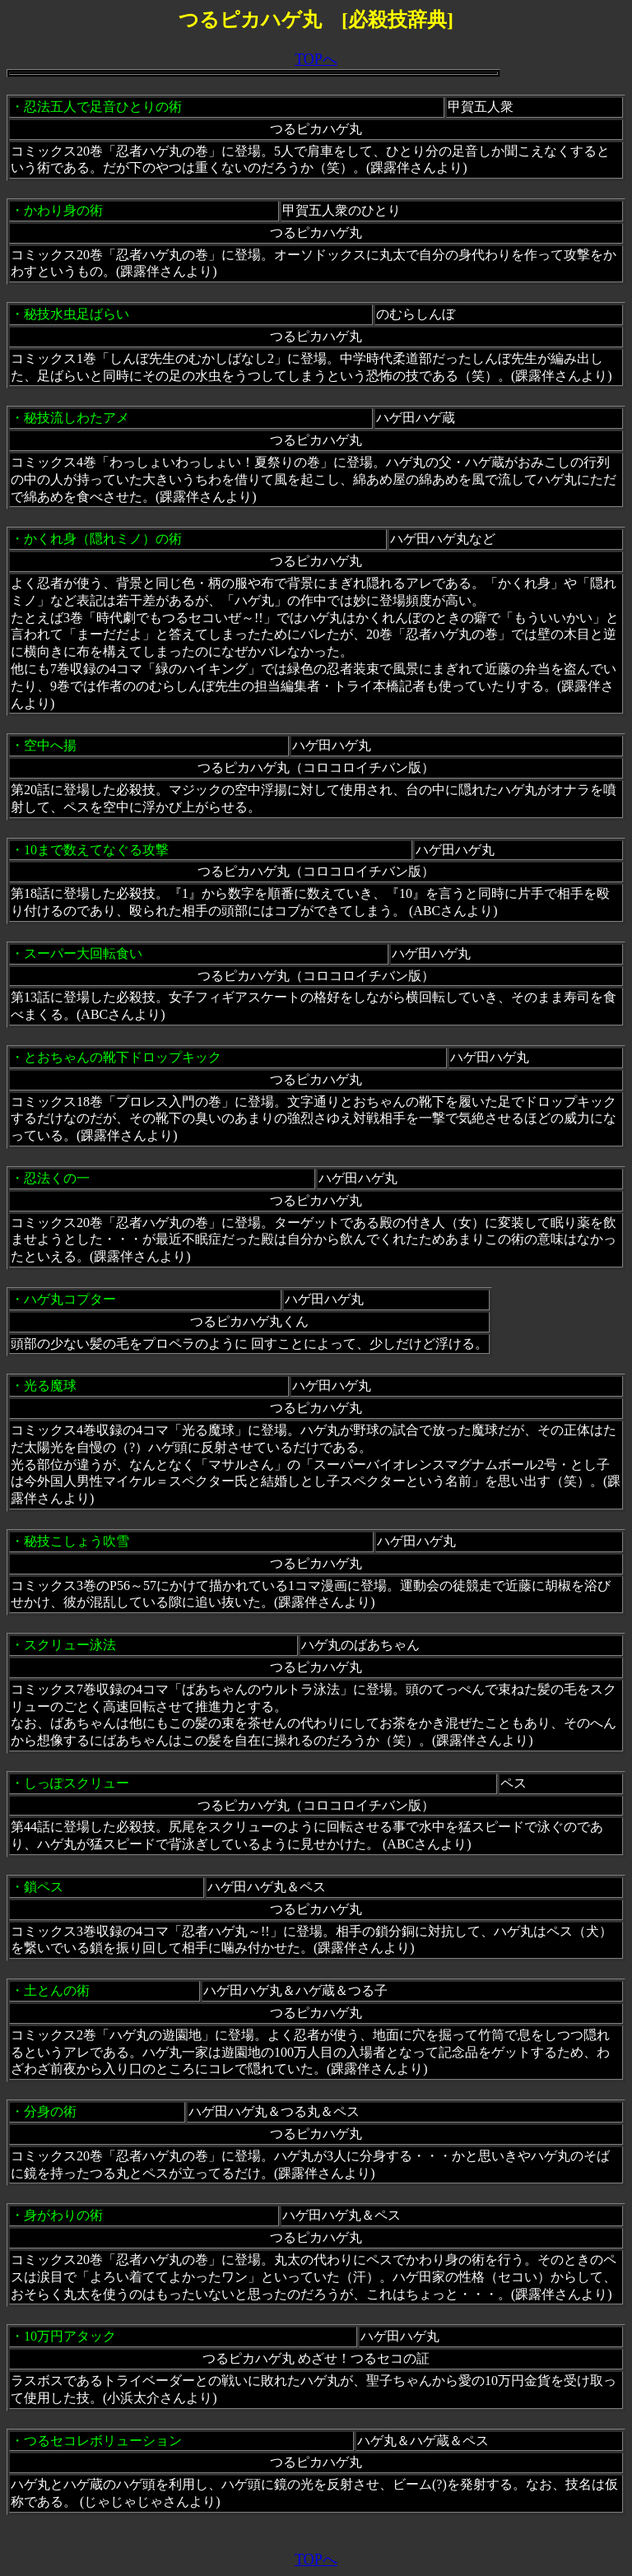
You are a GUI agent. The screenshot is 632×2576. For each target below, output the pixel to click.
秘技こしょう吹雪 (76, 1541)
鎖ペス (43, 1887)
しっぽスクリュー (76, 1783)
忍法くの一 (57, 1178)
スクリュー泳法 (70, 1645)
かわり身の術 (63, 210)
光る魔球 (50, 1386)
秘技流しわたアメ (76, 418)
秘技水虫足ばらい (76, 314)
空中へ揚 (50, 745)
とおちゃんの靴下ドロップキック (122, 1057)
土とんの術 (57, 1990)
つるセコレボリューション (103, 2441)
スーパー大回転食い (83, 953)
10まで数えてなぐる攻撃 (96, 850)
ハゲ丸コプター (70, 1299)
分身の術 (50, 2111)
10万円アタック (70, 2336)
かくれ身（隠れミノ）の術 (103, 539)
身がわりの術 (63, 2215)
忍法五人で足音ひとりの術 (103, 107)
